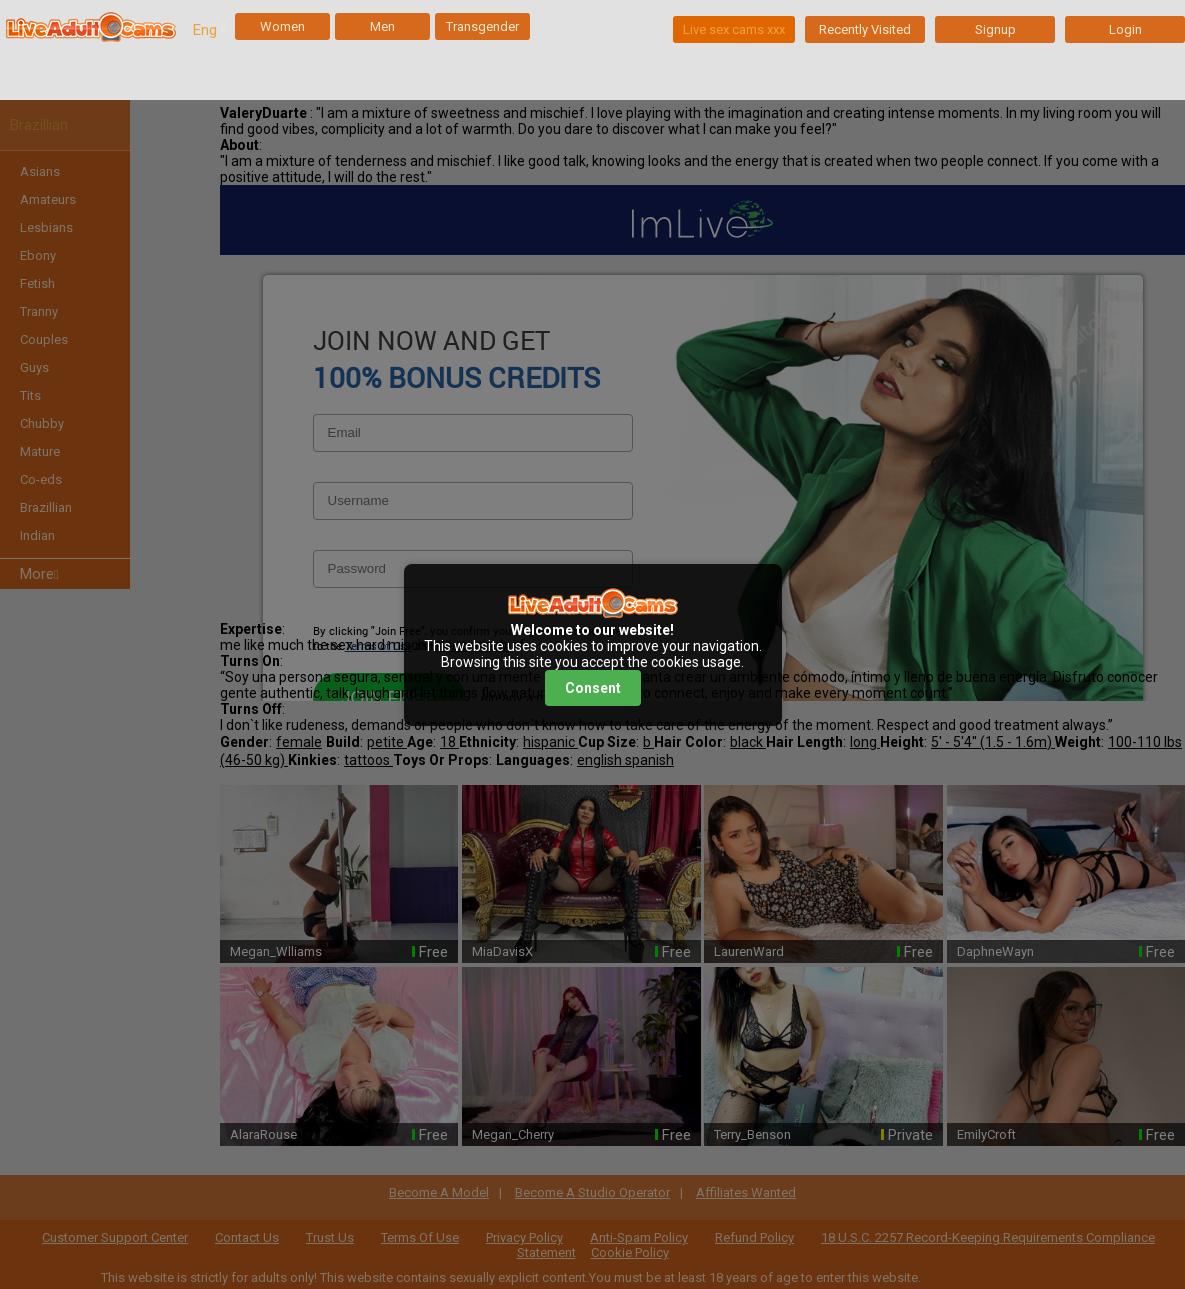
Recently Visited (865, 29)
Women (282, 26)
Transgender (482, 26)
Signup (995, 29)
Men (382, 26)
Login (1125, 29)
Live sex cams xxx (734, 29)
